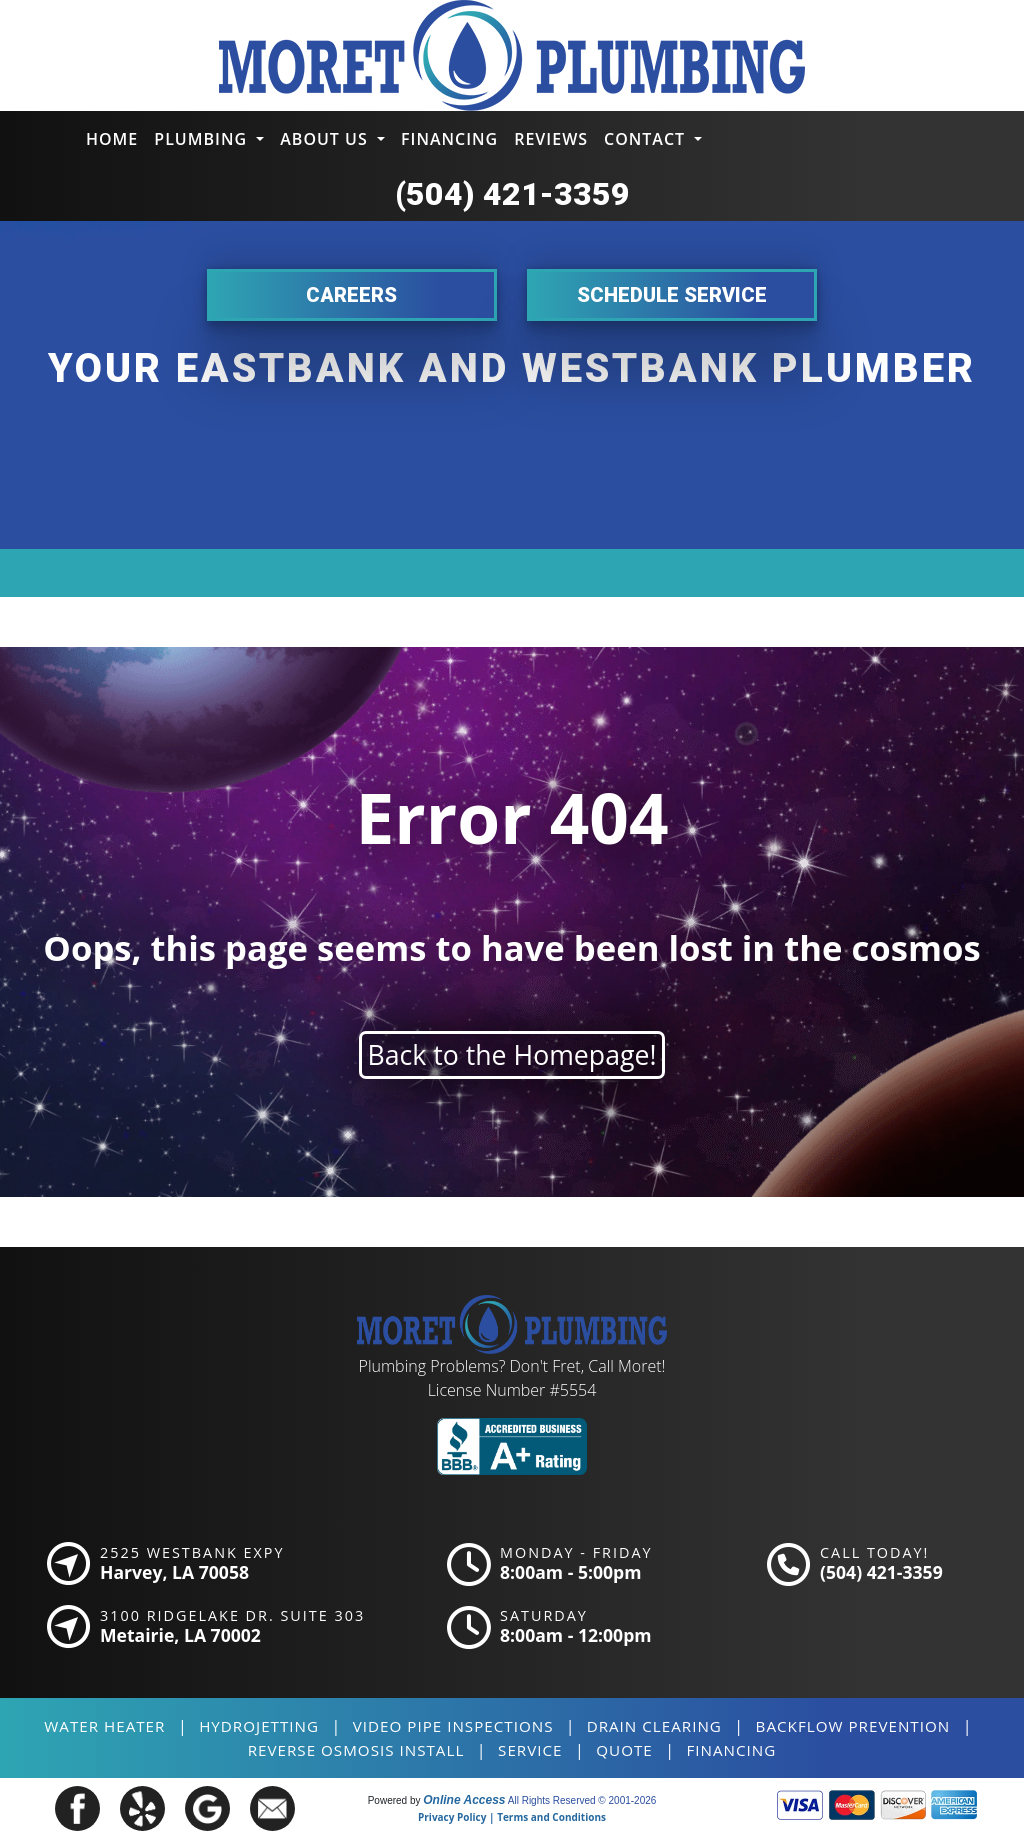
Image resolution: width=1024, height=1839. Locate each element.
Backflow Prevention (853, 1726)
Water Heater (104, 1726)
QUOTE (624, 1750)
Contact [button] (647, 139)
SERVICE (530, 1750)
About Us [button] (326, 139)
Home (112, 139)
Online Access (464, 1800)
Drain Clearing (654, 1726)
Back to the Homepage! (512, 1055)
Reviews (551, 139)
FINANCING (732, 1750)
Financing (449, 139)
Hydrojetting (259, 1726)
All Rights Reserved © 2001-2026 (582, 1800)
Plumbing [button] (203, 139)
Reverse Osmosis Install (356, 1750)
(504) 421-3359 (512, 194)
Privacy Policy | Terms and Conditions (512, 1817)
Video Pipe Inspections (453, 1726)
